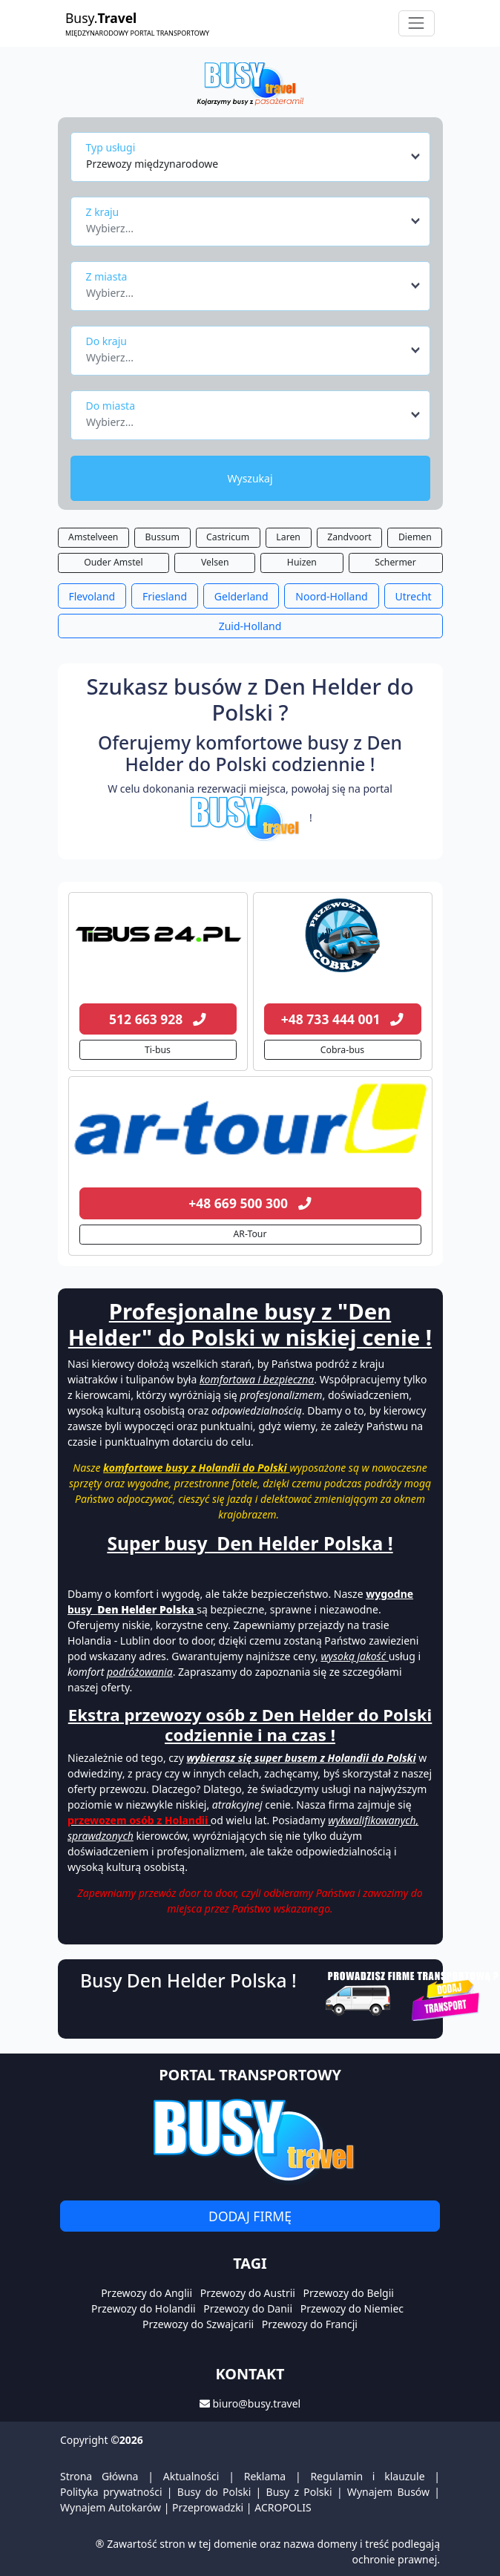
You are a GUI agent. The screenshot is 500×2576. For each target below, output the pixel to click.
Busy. (137, 23)
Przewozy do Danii (247, 2308)
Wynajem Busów (388, 2492)
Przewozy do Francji (310, 2324)
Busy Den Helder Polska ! (188, 1980)
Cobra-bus (342, 1049)
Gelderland (241, 596)
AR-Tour (250, 1234)
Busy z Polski (299, 2492)
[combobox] (254, 156)
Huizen (302, 562)
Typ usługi (111, 147)
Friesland (164, 596)
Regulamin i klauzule (367, 2476)
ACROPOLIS (282, 2507)
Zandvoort (349, 537)
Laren (288, 537)
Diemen (415, 537)
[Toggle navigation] (416, 23)
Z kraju (102, 212)
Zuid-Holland (250, 626)
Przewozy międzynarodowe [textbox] (152, 164)
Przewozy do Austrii (247, 2293)
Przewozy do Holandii (143, 2308)
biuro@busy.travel (256, 2403)
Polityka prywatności (111, 2492)
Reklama (265, 2476)
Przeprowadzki (207, 2507)
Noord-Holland (331, 596)
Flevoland (91, 596)
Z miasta (107, 276)
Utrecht (413, 596)
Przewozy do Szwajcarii (198, 2324)
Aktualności (191, 2476)
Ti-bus (158, 1049)
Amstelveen (93, 537)
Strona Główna (99, 2476)
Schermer (395, 562)
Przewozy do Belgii (348, 2293)
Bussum (162, 537)
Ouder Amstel (113, 562)
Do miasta (111, 406)
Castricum (227, 537)
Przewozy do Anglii (146, 2293)
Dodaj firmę (250, 2216)
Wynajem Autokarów (110, 2507)
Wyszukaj (249, 478)
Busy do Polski (214, 2492)
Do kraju (106, 341)
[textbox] (246, 224)
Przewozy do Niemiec (352, 2308)
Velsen (215, 562)
